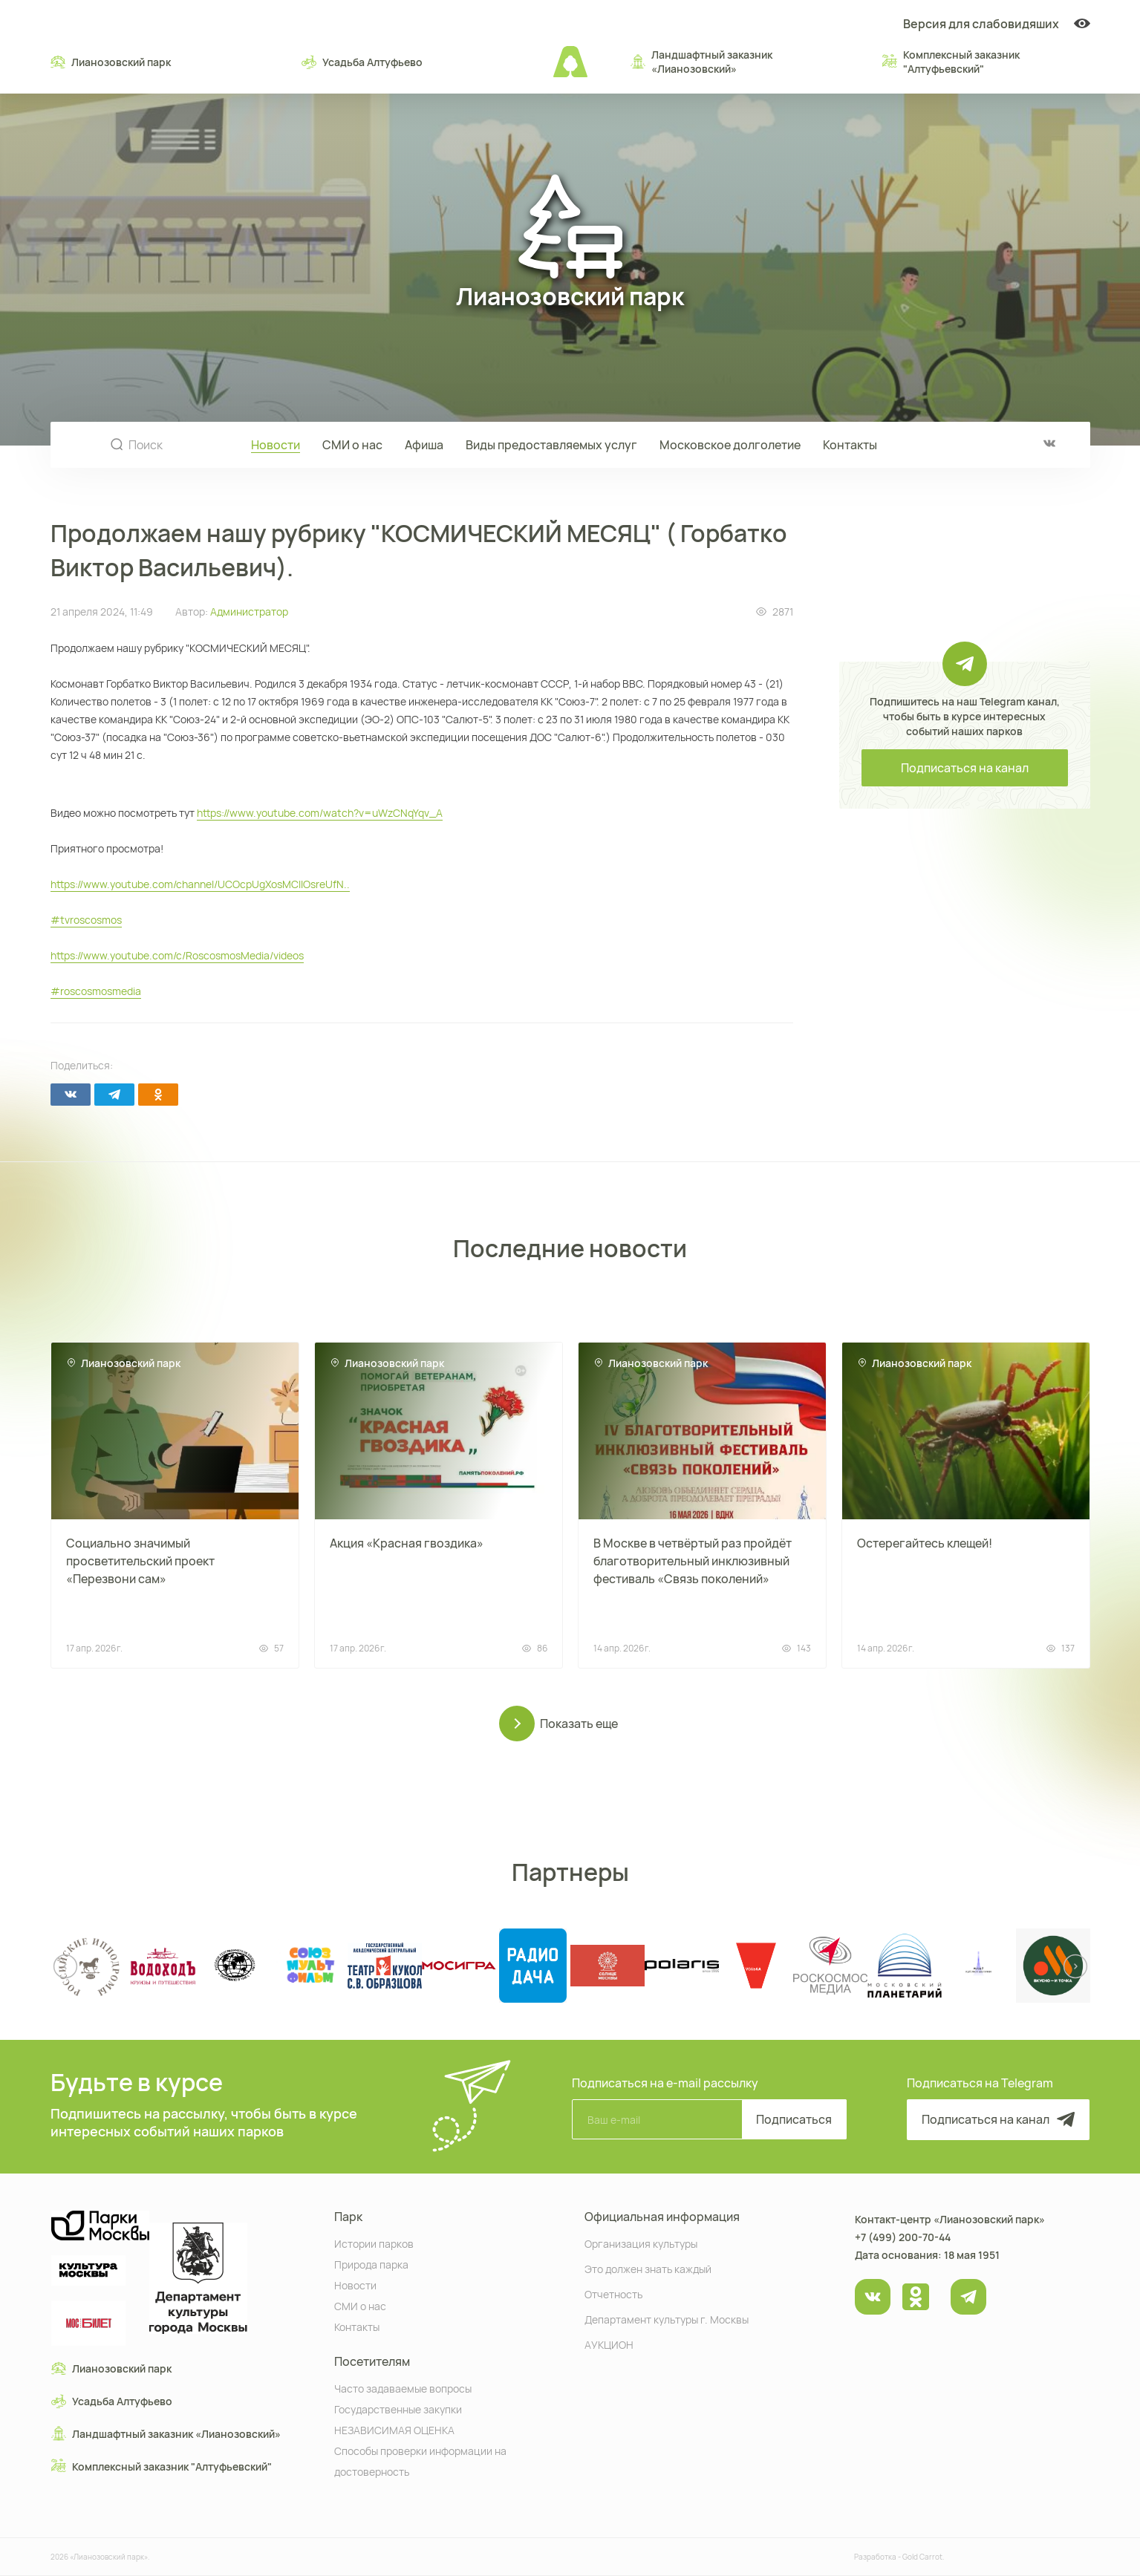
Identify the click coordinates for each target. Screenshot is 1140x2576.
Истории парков (374, 2243)
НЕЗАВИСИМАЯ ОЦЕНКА (394, 2429)
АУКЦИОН (608, 2344)
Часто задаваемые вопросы (403, 2387)
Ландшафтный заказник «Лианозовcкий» (701, 62)
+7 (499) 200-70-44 (903, 2237)
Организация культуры (640, 2243)
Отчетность (613, 2293)
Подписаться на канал (965, 768)
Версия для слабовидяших (996, 24)
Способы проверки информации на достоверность (420, 2460)
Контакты (850, 445)
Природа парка (371, 2263)
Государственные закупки (398, 2408)
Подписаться (794, 2119)
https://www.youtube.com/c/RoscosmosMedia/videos (177, 955)
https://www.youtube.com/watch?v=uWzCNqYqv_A (320, 813)
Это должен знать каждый (647, 2268)
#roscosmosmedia (96, 991)
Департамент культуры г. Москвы (666, 2318)
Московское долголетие (730, 445)
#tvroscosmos (86, 920)
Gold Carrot (922, 2556)
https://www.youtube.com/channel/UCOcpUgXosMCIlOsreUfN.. (200, 884)
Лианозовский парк (111, 61)
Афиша (424, 445)
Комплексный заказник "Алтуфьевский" (951, 62)
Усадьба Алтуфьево (362, 61)
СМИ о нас (352, 445)
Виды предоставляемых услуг (551, 445)
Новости (275, 445)
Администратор (249, 611)
